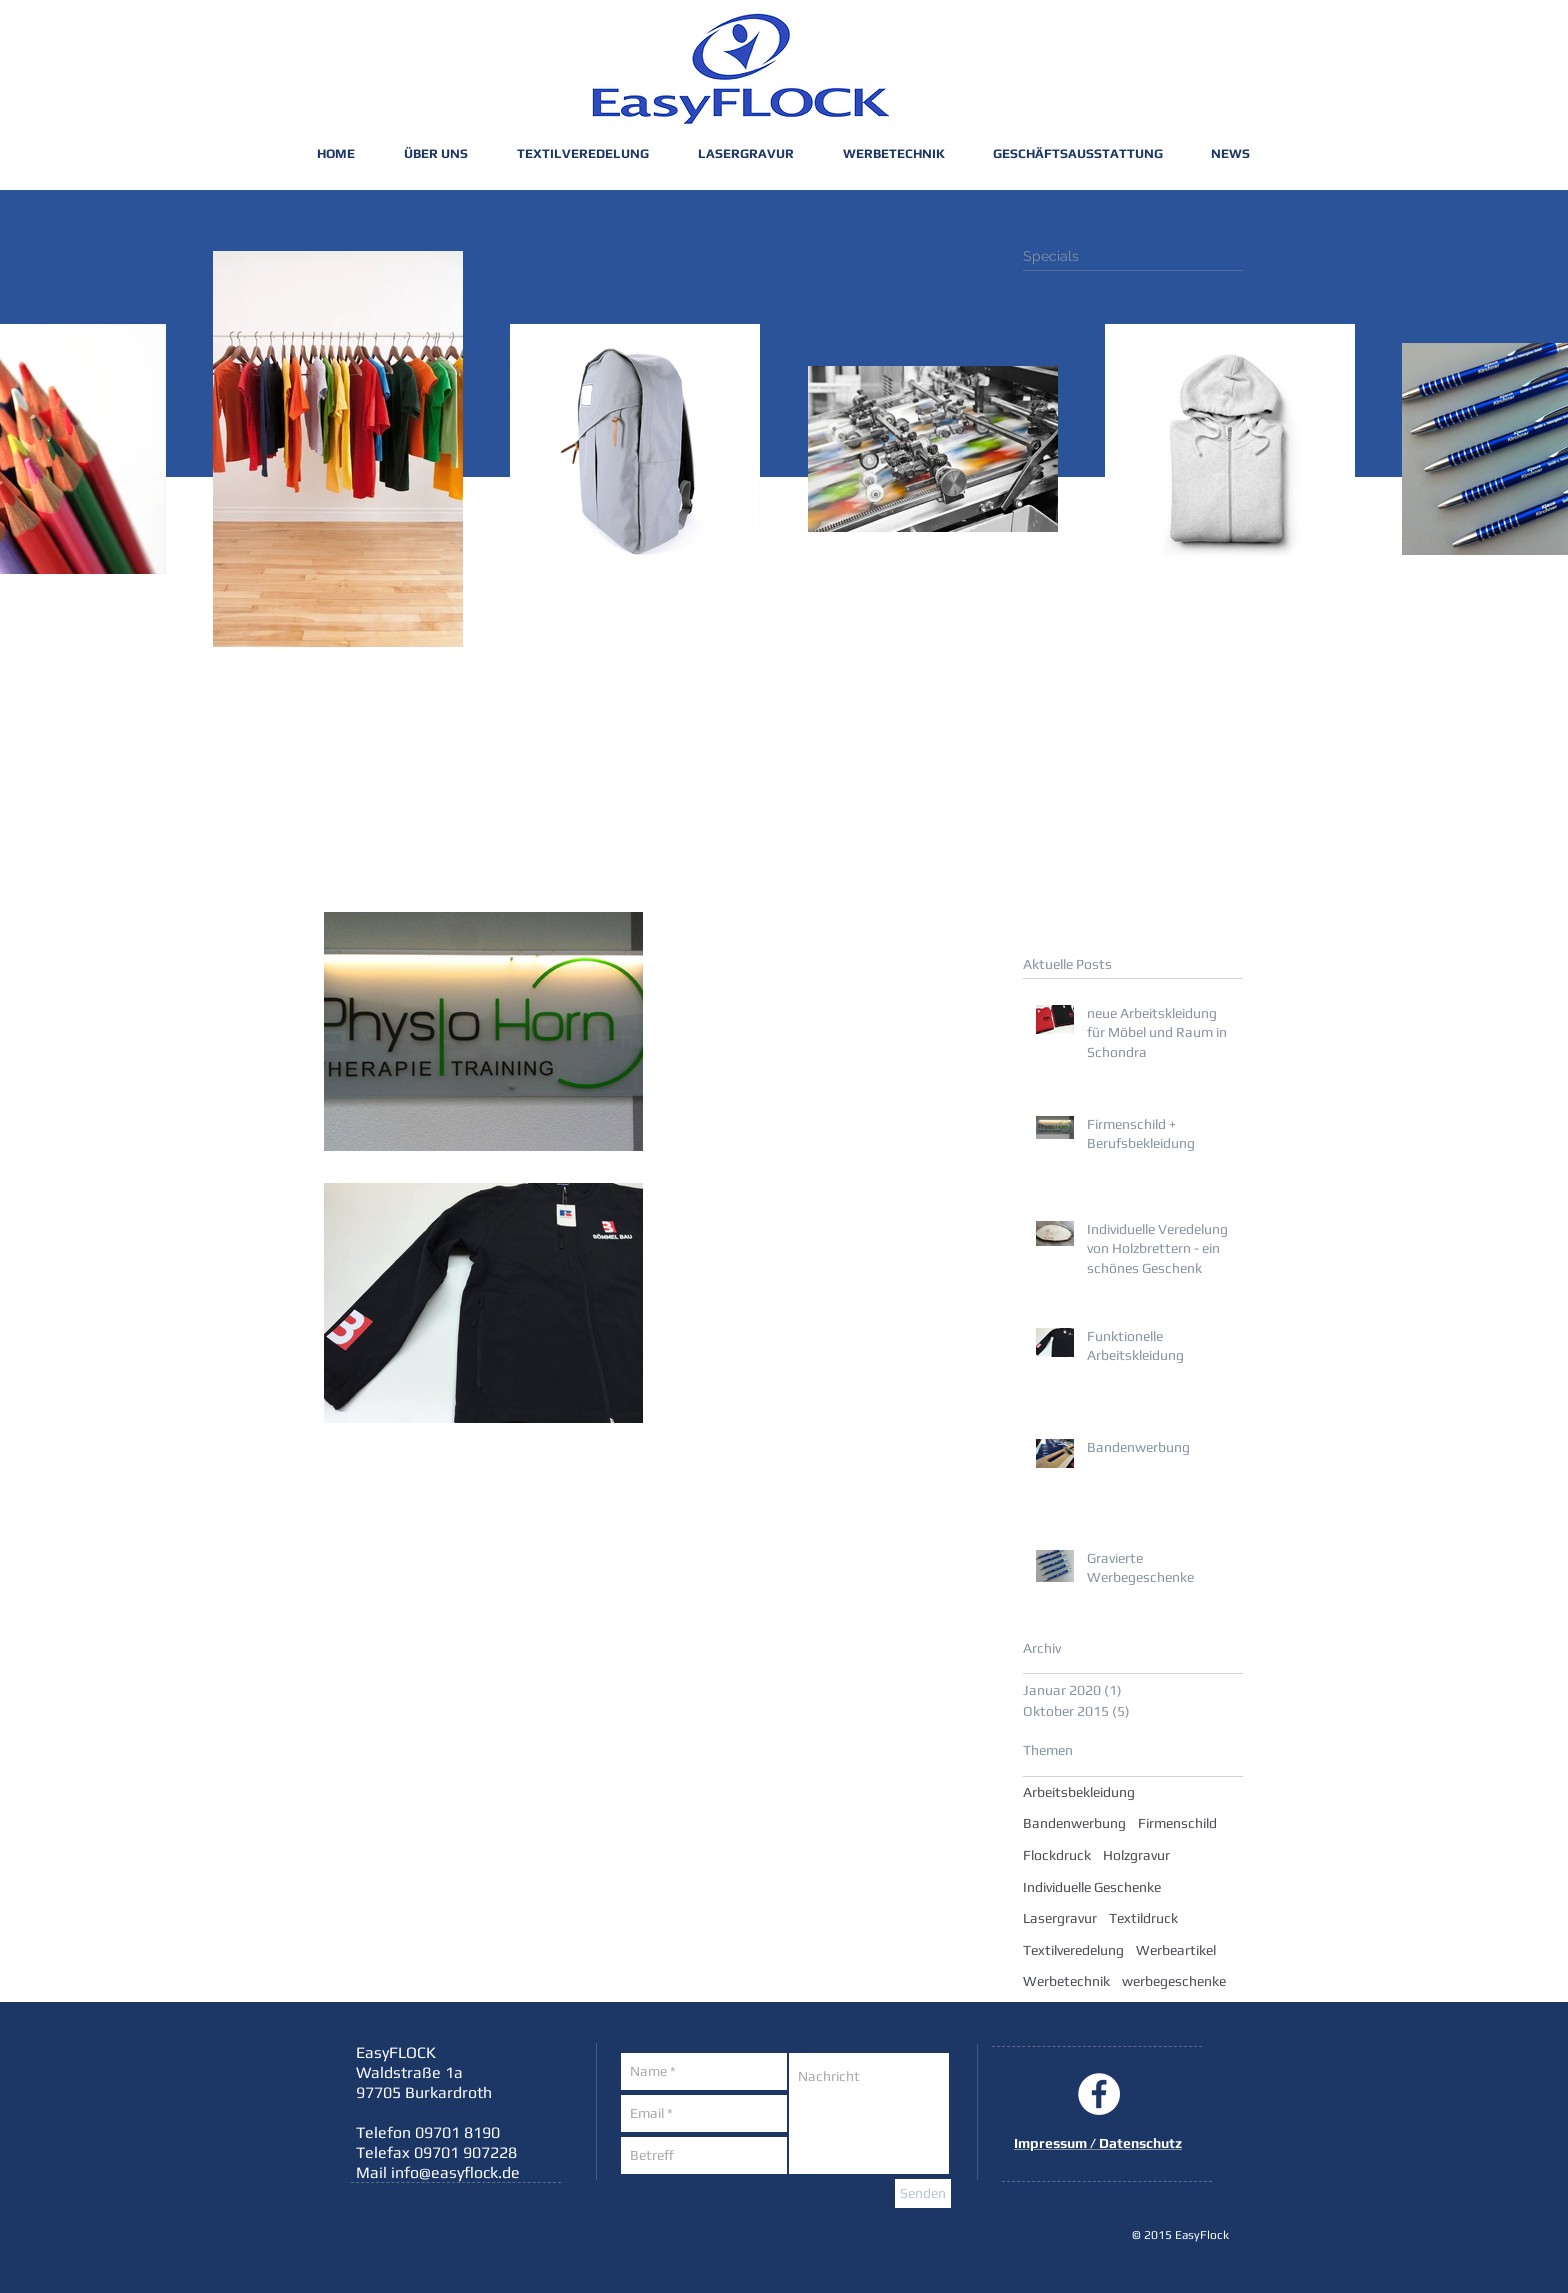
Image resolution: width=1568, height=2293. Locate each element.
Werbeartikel (1176, 1950)
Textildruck (1143, 1918)
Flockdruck (1057, 1855)
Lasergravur (1060, 1918)
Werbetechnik (1066, 1981)
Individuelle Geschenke (1092, 1887)
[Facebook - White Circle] (1099, 2094)
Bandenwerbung (1074, 1823)
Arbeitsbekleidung (1079, 1792)
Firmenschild (1177, 1823)
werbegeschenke (1174, 1981)
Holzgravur (1136, 1855)
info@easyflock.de (455, 2172)
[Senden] (923, 2193)
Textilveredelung (1073, 1950)
